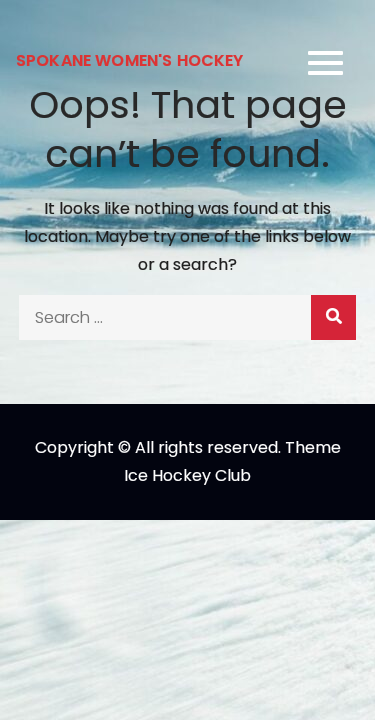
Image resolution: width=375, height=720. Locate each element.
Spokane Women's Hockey (130, 60)
